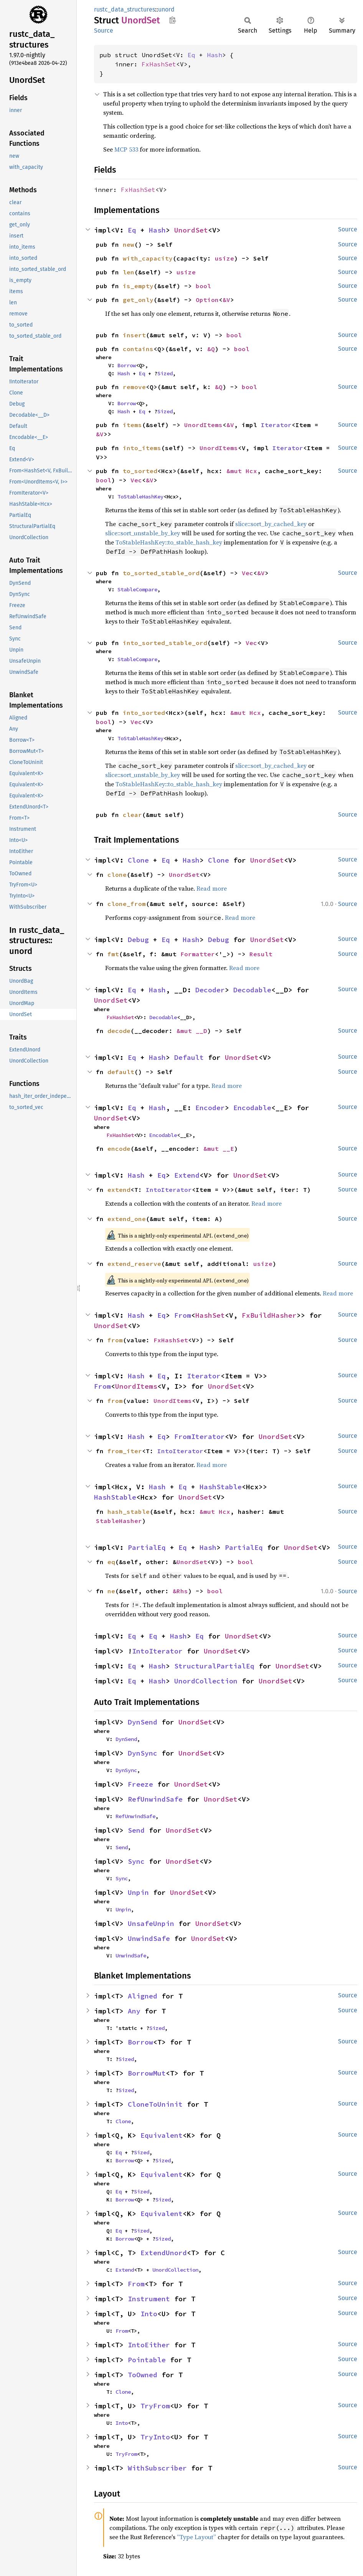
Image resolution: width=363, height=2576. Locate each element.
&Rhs (180, 1591)
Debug (138, 939)
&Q (211, 349)
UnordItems (203, 425)
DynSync (142, 1753)
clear (132, 815)
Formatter (197, 954)
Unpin (138, 1892)
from (115, 1340)
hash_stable (128, 1511)
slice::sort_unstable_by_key (142, 533)
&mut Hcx (241, 471)
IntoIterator (169, 1189)
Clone (138, 860)
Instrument (149, 2298)
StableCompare (137, 589)
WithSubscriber (157, 2468)
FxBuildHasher (269, 1315)
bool (203, 286)
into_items (142, 448)
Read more (211, 888)
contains (138, 349)
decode (118, 1031)
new (128, 244)
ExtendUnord (163, 2252)
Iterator (276, 425)
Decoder (210, 989)
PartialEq (147, 1547)
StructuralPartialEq (214, 1666)
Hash (214, 55)
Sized (165, 373)
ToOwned (142, 2374)
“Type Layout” (196, 2537)
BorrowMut (147, 2073)
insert (134, 335)
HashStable (221, 1486)
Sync (136, 1861)
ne (111, 1591)
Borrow (126, 365)
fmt (113, 954)
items (132, 425)
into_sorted (144, 712)
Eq (191, 55)
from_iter (124, 1451)
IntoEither (149, 2344)
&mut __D (192, 1031)
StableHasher (119, 1521)
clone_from (126, 904)
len (128, 272)
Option (207, 300)
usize (224, 258)
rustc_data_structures (124, 9)
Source (103, 30)
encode (118, 1148)
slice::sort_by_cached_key (271, 524)
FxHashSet (159, 64)
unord (166, 9)
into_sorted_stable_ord (165, 643)
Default (189, 1057)
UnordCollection (206, 1681)
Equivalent (161, 2135)
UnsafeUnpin (151, 1923)
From (182, 1315)
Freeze (140, 1784)
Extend (187, 1175)
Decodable (252, 989)
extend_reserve (134, 1263)
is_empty (138, 286)
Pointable (147, 2359)
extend (118, 1189)
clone (117, 874)
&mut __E (218, 1148)
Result (260, 954)
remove (134, 387)
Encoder (210, 1107)
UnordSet (191, 230)
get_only (138, 300)
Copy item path (172, 19)
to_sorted (140, 471)
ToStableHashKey (140, 496)
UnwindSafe (149, 1938)
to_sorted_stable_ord (161, 573)
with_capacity (148, 258)
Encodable (252, 1107)
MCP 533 (126, 149)
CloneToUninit (155, 2104)
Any (134, 2011)
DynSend (142, 1722)
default (120, 1072)
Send (136, 1830)
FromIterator (199, 1436)
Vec (136, 480)
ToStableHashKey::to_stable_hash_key (169, 542)
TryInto (155, 2436)
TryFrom (155, 2405)
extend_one (126, 1219)
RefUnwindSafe (155, 1799)
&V (226, 300)
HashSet (210, 1315)
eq (111, 1562)
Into (148, 2313)
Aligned (142, 1996)
